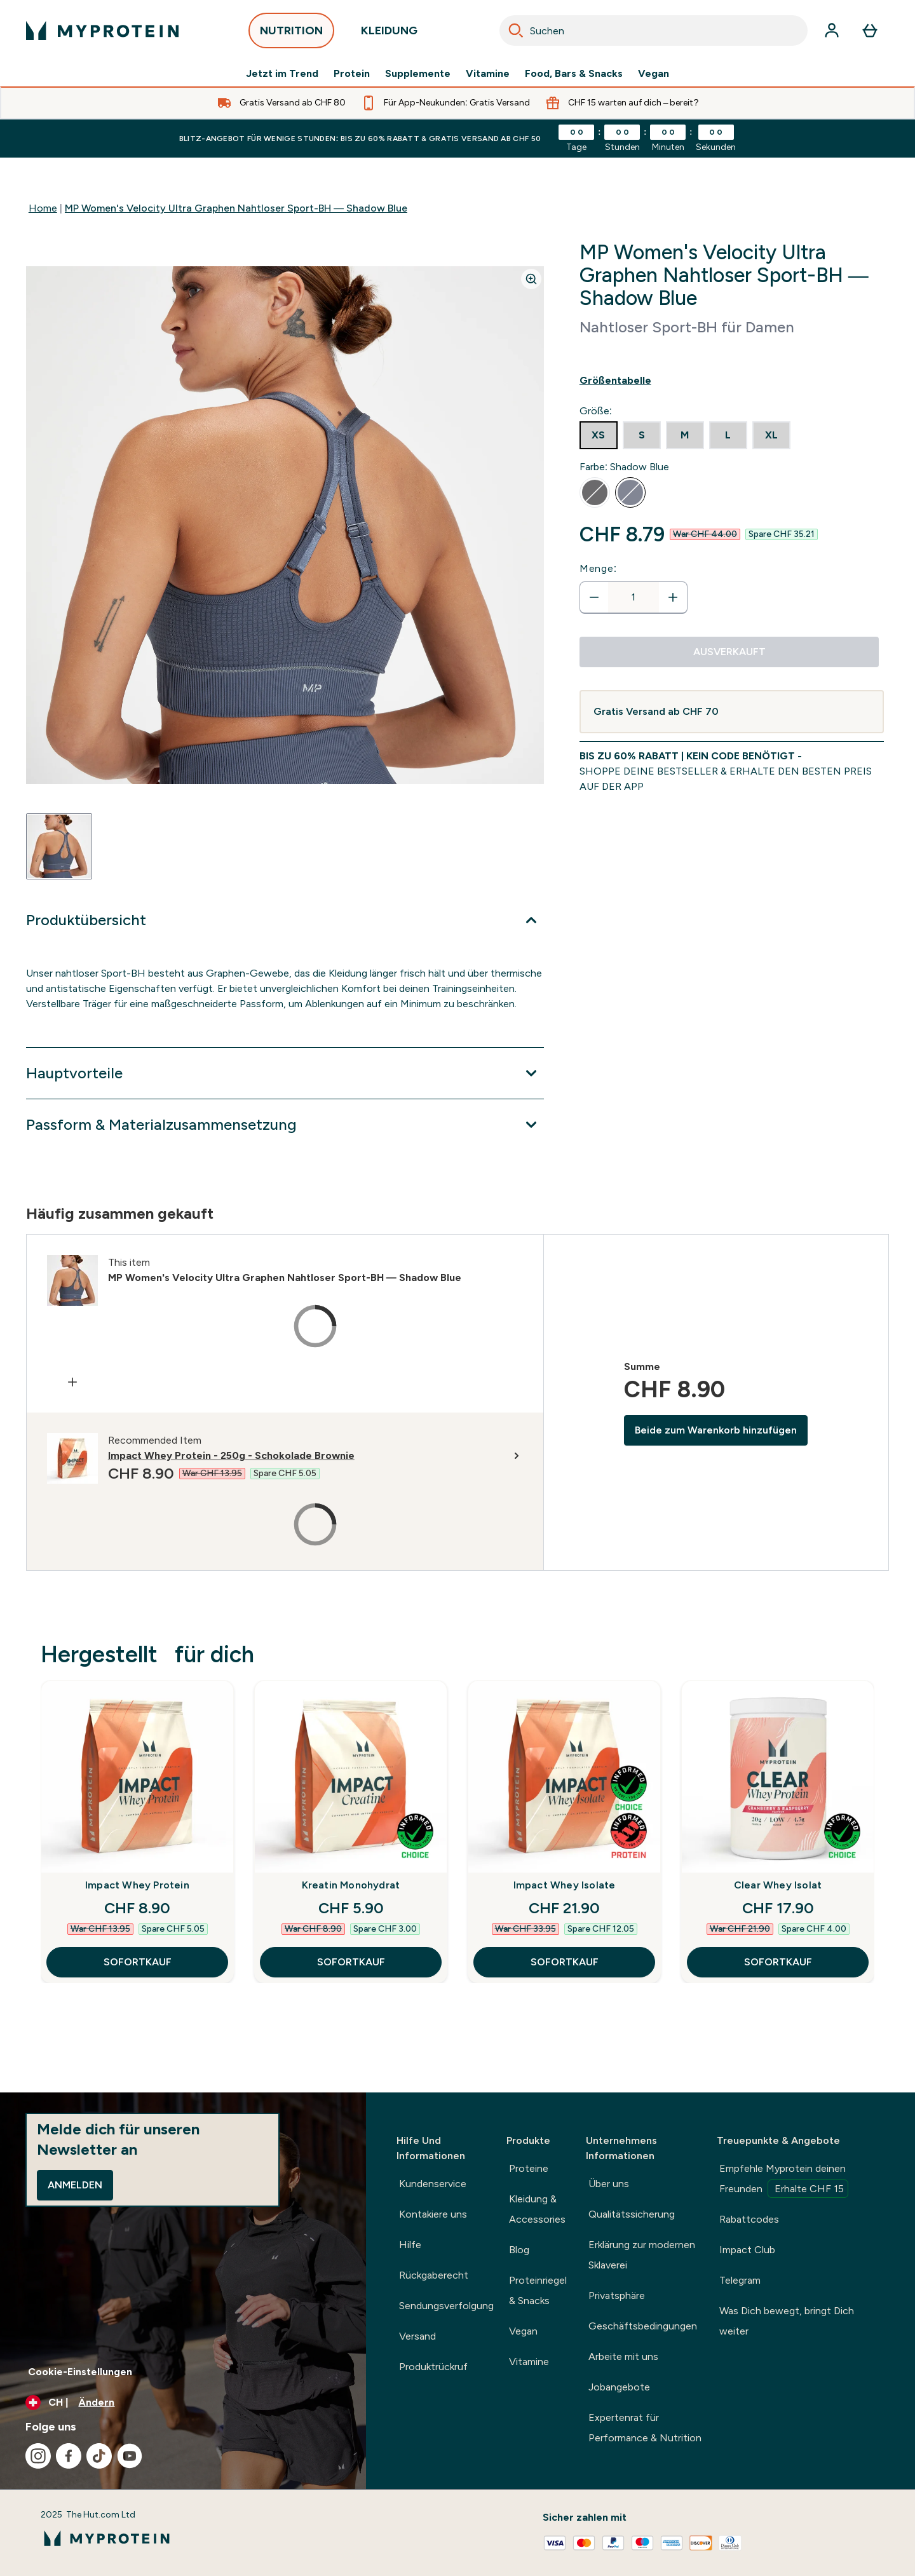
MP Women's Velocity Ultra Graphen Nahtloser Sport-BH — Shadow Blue (236, 208)
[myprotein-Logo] (102, 30)
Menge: (598, 568)
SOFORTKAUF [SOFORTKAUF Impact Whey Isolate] (565, 1962)
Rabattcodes (749, 2219)
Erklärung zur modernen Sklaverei (641, 2255)
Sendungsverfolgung (446, 2306)
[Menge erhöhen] (673, 597)
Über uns (608, 2184)
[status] (633, 597)
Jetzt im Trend (282, 74)
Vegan (653, 74)
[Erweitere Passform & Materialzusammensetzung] (285, 1124)
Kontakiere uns (433, 2214)
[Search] (516, 30)
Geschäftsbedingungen (642, 2326)
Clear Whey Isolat (778, 1885)
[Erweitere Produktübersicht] (285, 920)
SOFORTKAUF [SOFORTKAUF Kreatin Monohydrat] (351, 1962)
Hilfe (410, 2245)
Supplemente (418, 74)
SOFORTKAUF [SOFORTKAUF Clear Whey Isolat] (778, 1962)
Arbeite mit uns (623, 2356)
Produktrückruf (433, 2367)
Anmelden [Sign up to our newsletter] (75, 2185)
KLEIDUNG (389, 34)
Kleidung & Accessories (537, 2209)
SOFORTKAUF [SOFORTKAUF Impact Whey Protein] (138, 1962)
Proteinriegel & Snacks (538, 2290)
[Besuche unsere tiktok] (99, 2456)
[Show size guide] (732, 380)
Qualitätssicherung (631, 2214)
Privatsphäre (616, 2295)
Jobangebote (619, 2387)
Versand (417, 2336)
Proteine (528, 2168)
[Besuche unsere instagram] (38, 2456)
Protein (352, 74)
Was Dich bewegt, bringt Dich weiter (786, 2321)
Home (43, 208)
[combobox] (653, 30)
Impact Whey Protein (137, 1885)
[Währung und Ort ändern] (183, 2402)
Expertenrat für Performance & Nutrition (645, 2427)
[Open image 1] (59, 846)
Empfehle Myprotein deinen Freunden (783, 2180)
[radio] (599, 435)
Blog (519, 2250)
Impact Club (747, 2250)
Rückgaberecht (433, 2275)
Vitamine (488, 74)
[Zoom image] (531, 279)
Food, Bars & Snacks (574, 74)
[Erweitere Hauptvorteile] (285, 1073)
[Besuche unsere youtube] (129, 2456)
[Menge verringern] (594, 597)
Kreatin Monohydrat (351, 1885)
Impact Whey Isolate (564, 1885)
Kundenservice (432, 2184)
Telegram (740, 2280)
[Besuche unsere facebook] (68, 2456)
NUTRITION (291, 34)
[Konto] (832, 30)
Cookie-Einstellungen (80, 2372)
